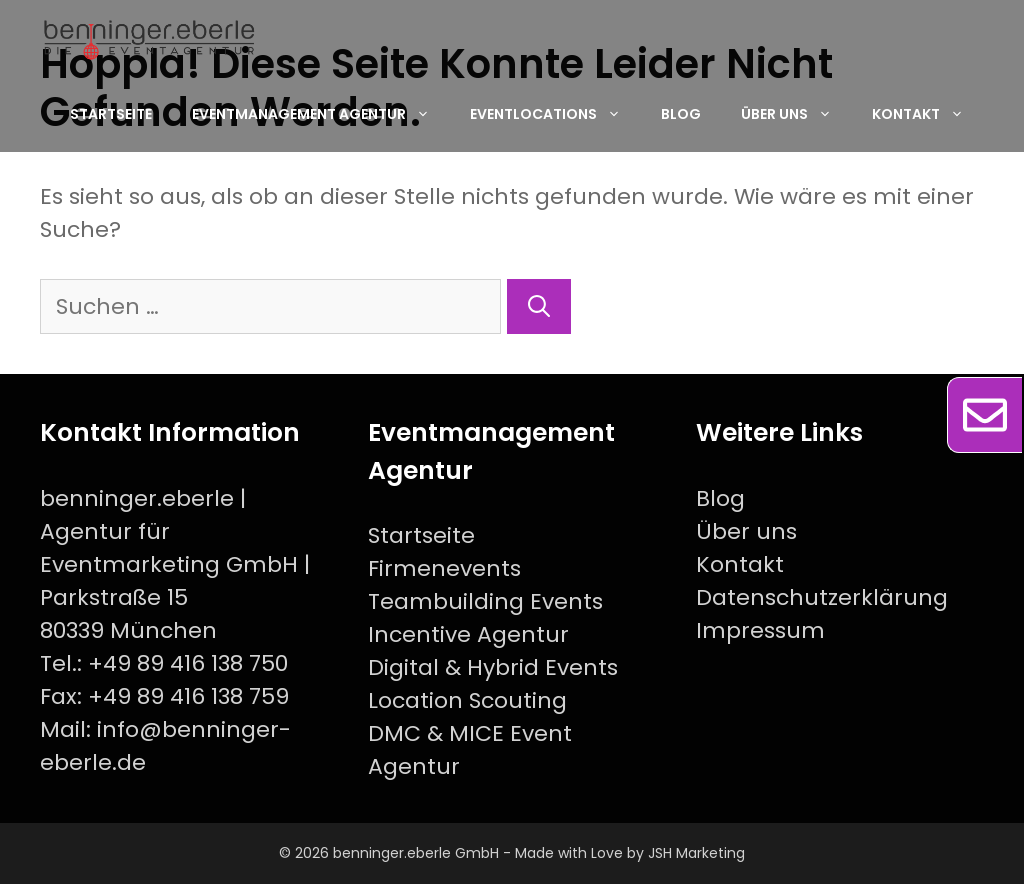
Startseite (111, 114)
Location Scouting (467, 700)
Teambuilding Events (485, 601)
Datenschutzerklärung (822, 597)
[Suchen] (539, 306)
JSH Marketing (696, 853)
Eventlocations (555, 114)
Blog (681, 114)
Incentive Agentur (468, 634)
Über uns (796, 114)
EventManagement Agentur (321, 114)
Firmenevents (444, 568)
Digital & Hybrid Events (493, 667)
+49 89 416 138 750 (188, 663)
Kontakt (928, 114)
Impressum (760, 630)
